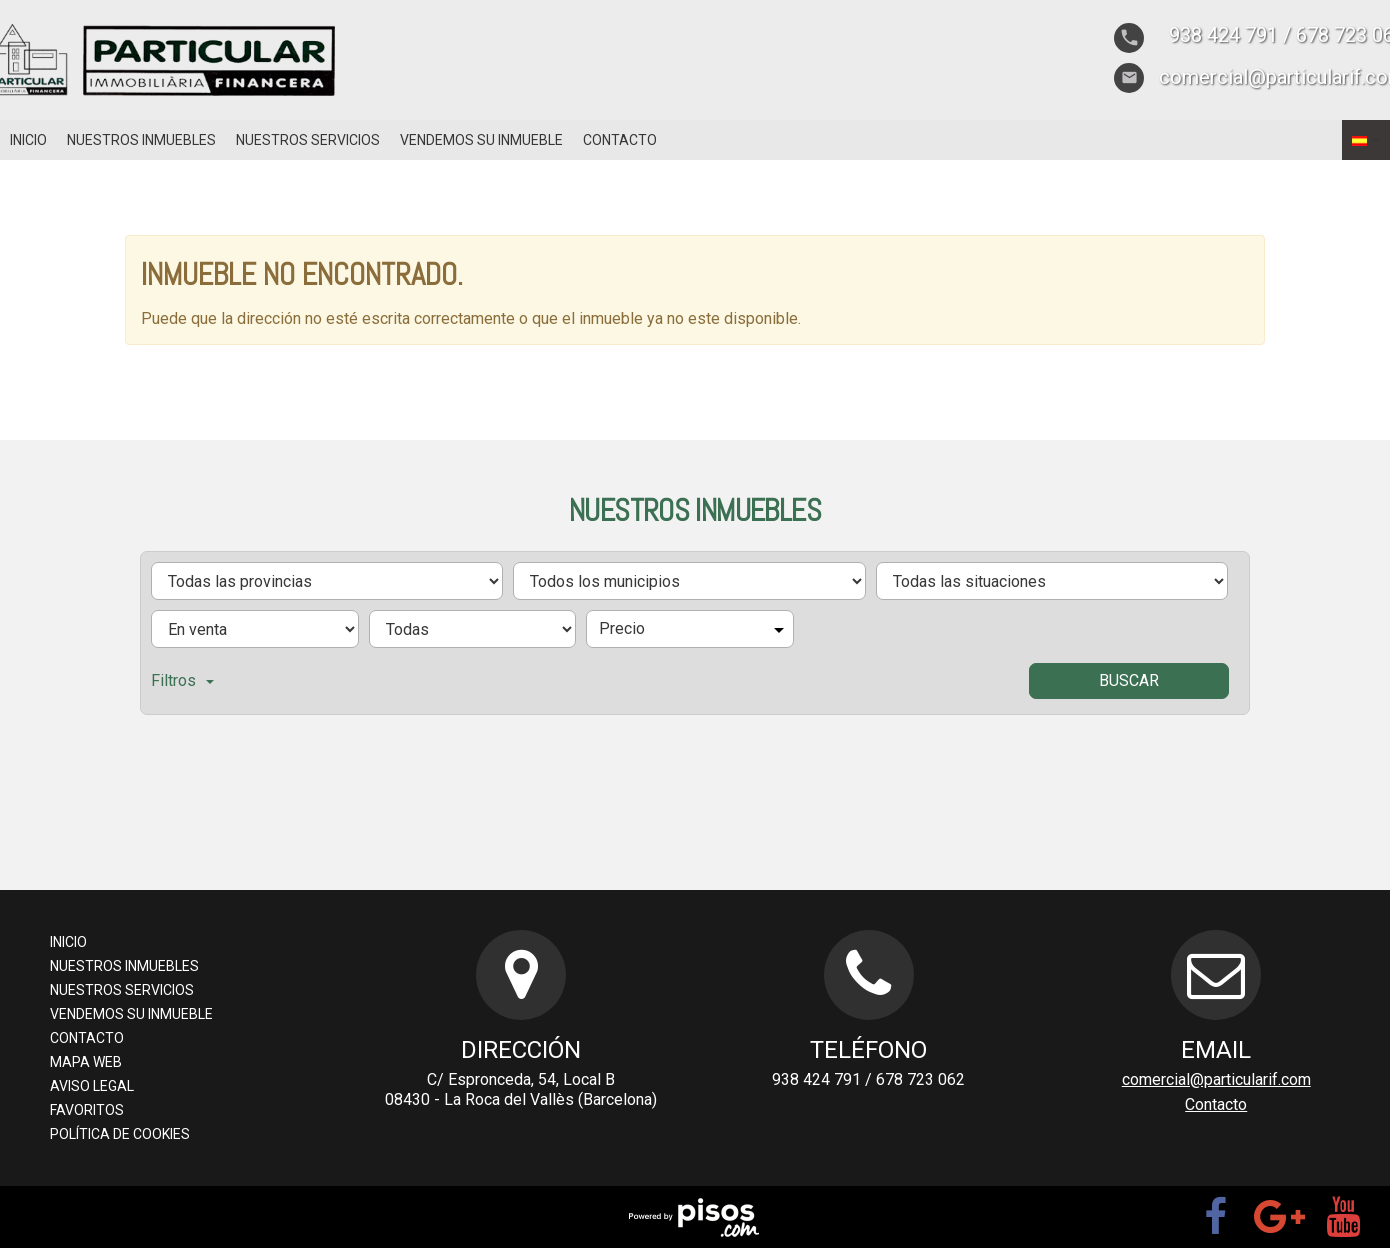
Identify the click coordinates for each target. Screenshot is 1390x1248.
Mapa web (86, 1062)
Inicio (28, 140)
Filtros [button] (182, 680)
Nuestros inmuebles (141, 140)
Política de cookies (120, 1134)
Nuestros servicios (308, 140)
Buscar (1129, 680)
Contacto (620, 140)
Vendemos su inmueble (481, 140)
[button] (1366, 140)
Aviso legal (92, 1086)
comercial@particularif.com (1216, 1079)
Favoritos (87, 1110)
